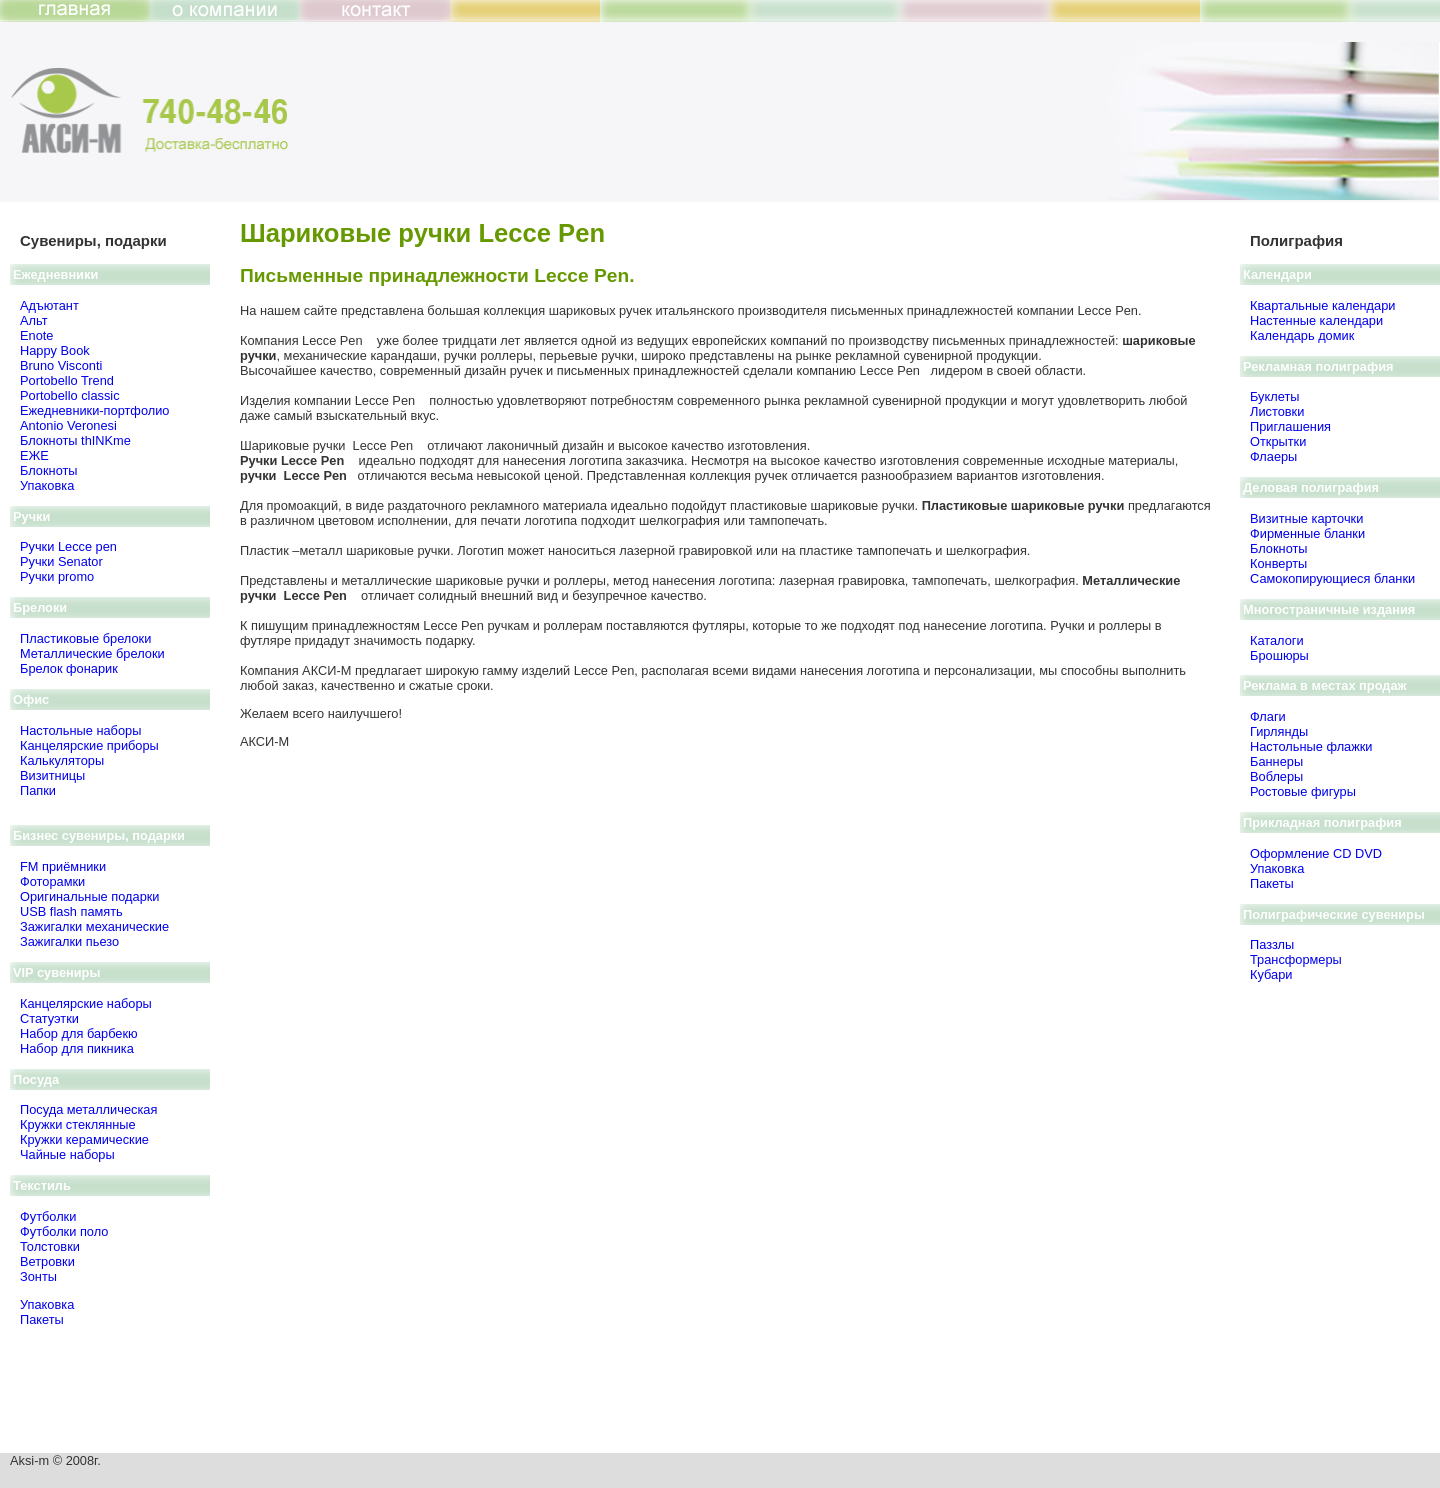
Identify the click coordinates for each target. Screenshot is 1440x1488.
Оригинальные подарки (90, 896)
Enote (36, 335)
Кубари (1271, 974)
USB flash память (71, 911)
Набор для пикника (77, 1048)
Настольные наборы (80, 730)
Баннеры (1276, 761)
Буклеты (1274, 396)
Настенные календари (1316, 320)
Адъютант (49, 305)
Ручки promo (57, 576)
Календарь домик (1302, 335)
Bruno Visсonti (61, 365)
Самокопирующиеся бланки (1332, 578)
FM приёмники (63, 866)
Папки (38, 790)
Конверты (1278, 563)
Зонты (38, 1276)
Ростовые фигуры (1303, 791)
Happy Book (55, 350)
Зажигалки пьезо (69, 941)
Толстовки (50, 1246)
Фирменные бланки (1307, 533)
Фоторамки (52, 881)
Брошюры (1279, 655)
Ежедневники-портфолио (94, 410)
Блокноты (49, 470)
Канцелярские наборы (86, 1003)
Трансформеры (1296, 959)
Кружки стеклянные (78, 1124)
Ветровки (47, 1261)
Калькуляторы (62, 760)
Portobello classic (70, 395)
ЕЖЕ (34, 455)
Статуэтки (49, 1018)
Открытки (1278, 441)
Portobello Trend (67, 380)
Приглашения (1290, 426)
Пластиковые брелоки (85, 638)
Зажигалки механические (94, 926)
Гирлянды (1279, 731)
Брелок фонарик (69, 668)
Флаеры (1273, 456)
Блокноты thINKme (75, 440)
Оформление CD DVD (1316, 853)
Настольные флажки (1311, 746)
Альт (34, 320)
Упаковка (47, 485)
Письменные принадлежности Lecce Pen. (437, 275)
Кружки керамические (84, 1139)
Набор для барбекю (79, 1033)
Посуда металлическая (88, 1109)
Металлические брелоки (92, 653)
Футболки (48, 1216)
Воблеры (1276, 776)
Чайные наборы (67, 1154)
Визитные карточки (1306, 518)
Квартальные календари (1322, 305)
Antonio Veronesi (68, 425)
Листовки (1277, 411)
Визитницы (52, 775)
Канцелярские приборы (89, 745)
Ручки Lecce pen (68, 546)
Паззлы (1272, 944)
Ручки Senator (61, 561)
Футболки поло (64, 1231)
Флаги (1268, 716)
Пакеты (42, 1319)
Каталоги (1277, 640)
